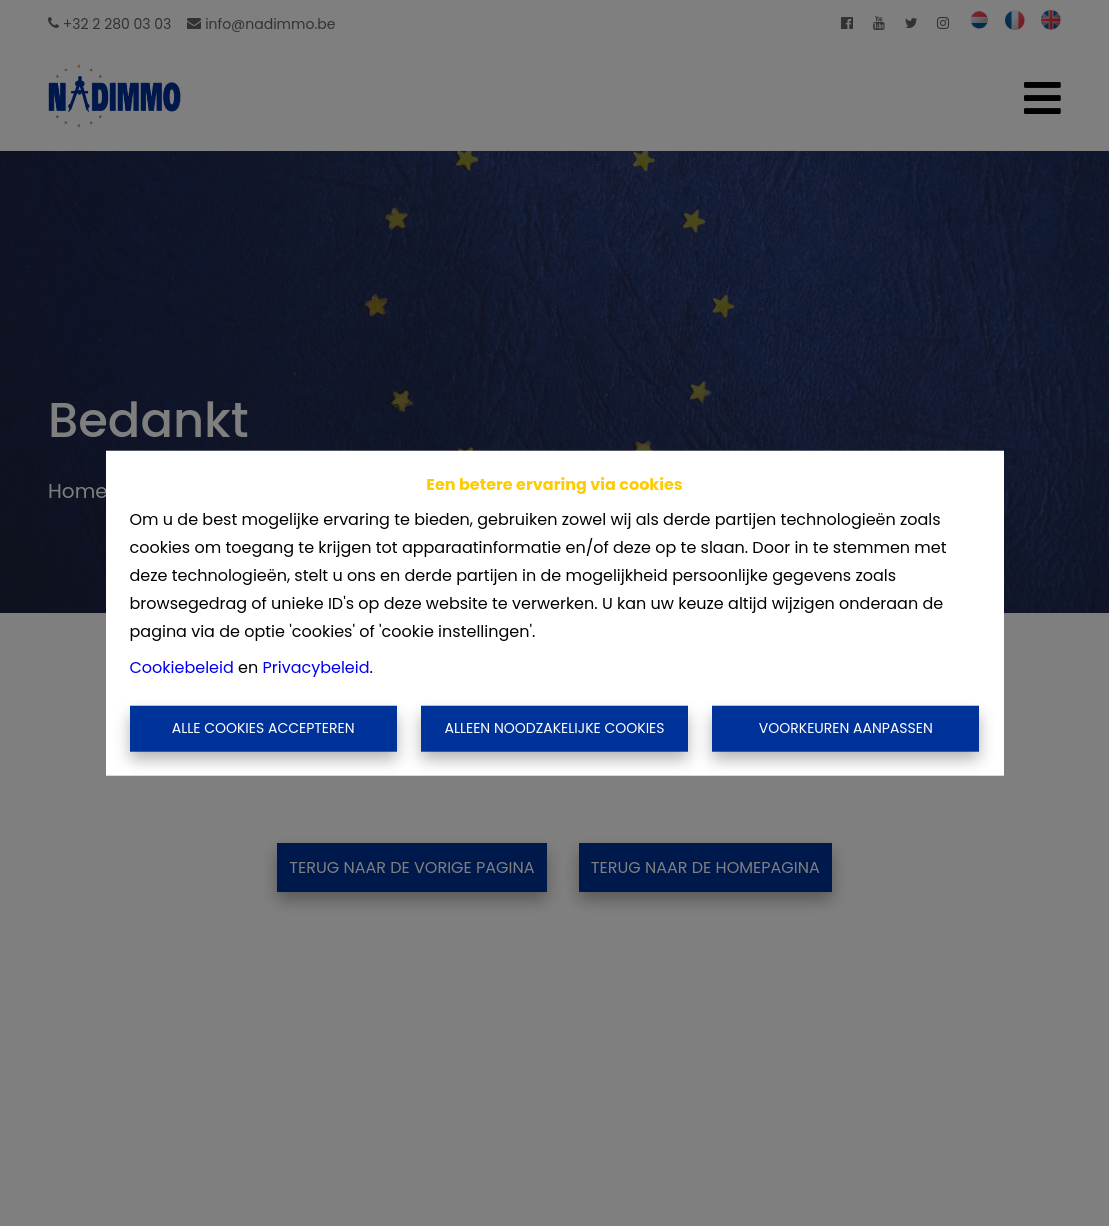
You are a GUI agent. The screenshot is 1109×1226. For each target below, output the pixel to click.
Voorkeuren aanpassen (846, 728)
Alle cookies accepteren (263, 728)
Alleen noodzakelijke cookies (554, 728)
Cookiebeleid (182, 667)
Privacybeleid (316, 667)
